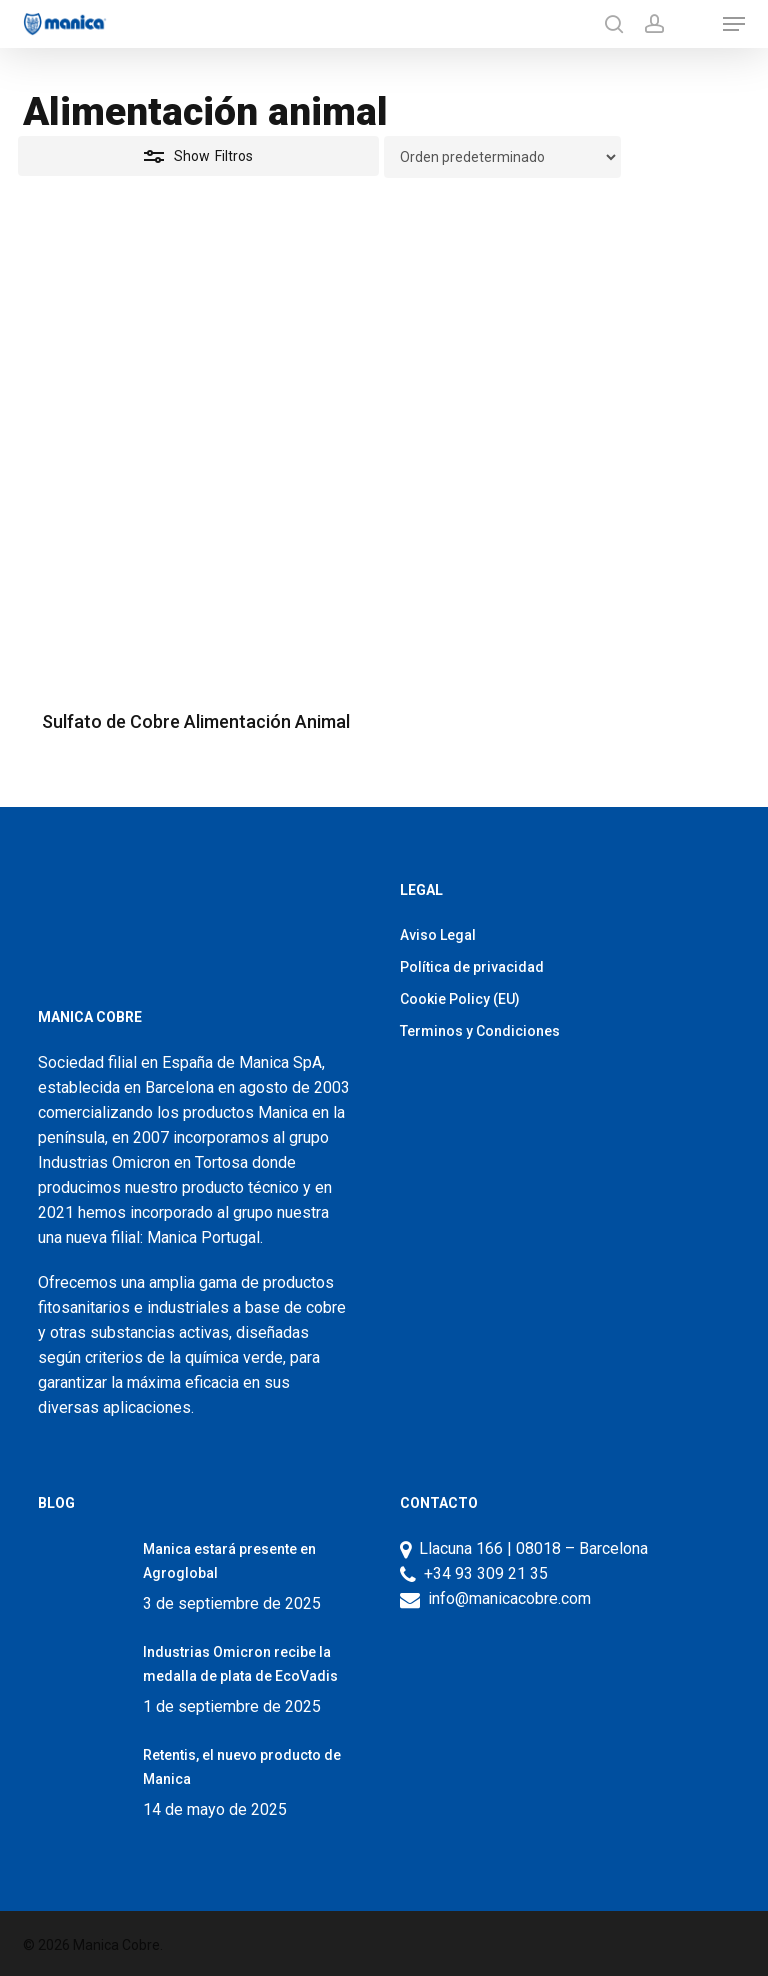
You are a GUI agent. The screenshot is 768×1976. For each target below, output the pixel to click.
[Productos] (693, 24)
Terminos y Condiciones (480, 1031)
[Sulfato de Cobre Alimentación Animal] (195, 466)
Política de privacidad (472, 967)
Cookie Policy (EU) (460, 999)
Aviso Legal (438, 935)
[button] (734, 24)
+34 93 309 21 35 (482, 1573)
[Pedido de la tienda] (502, 157)
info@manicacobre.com (509, 1598)
